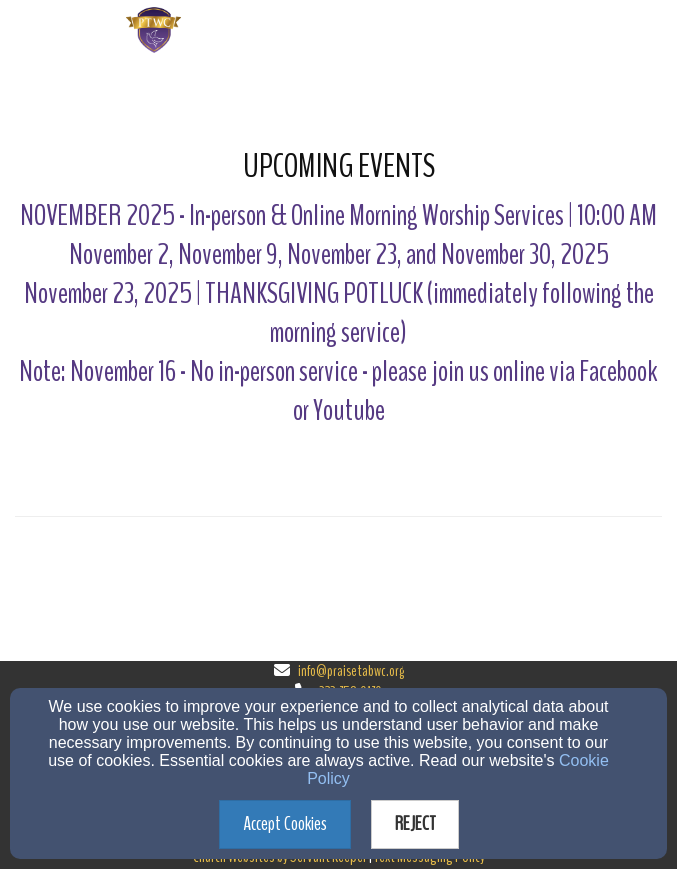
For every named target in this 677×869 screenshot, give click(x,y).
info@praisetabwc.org (351, 671)
